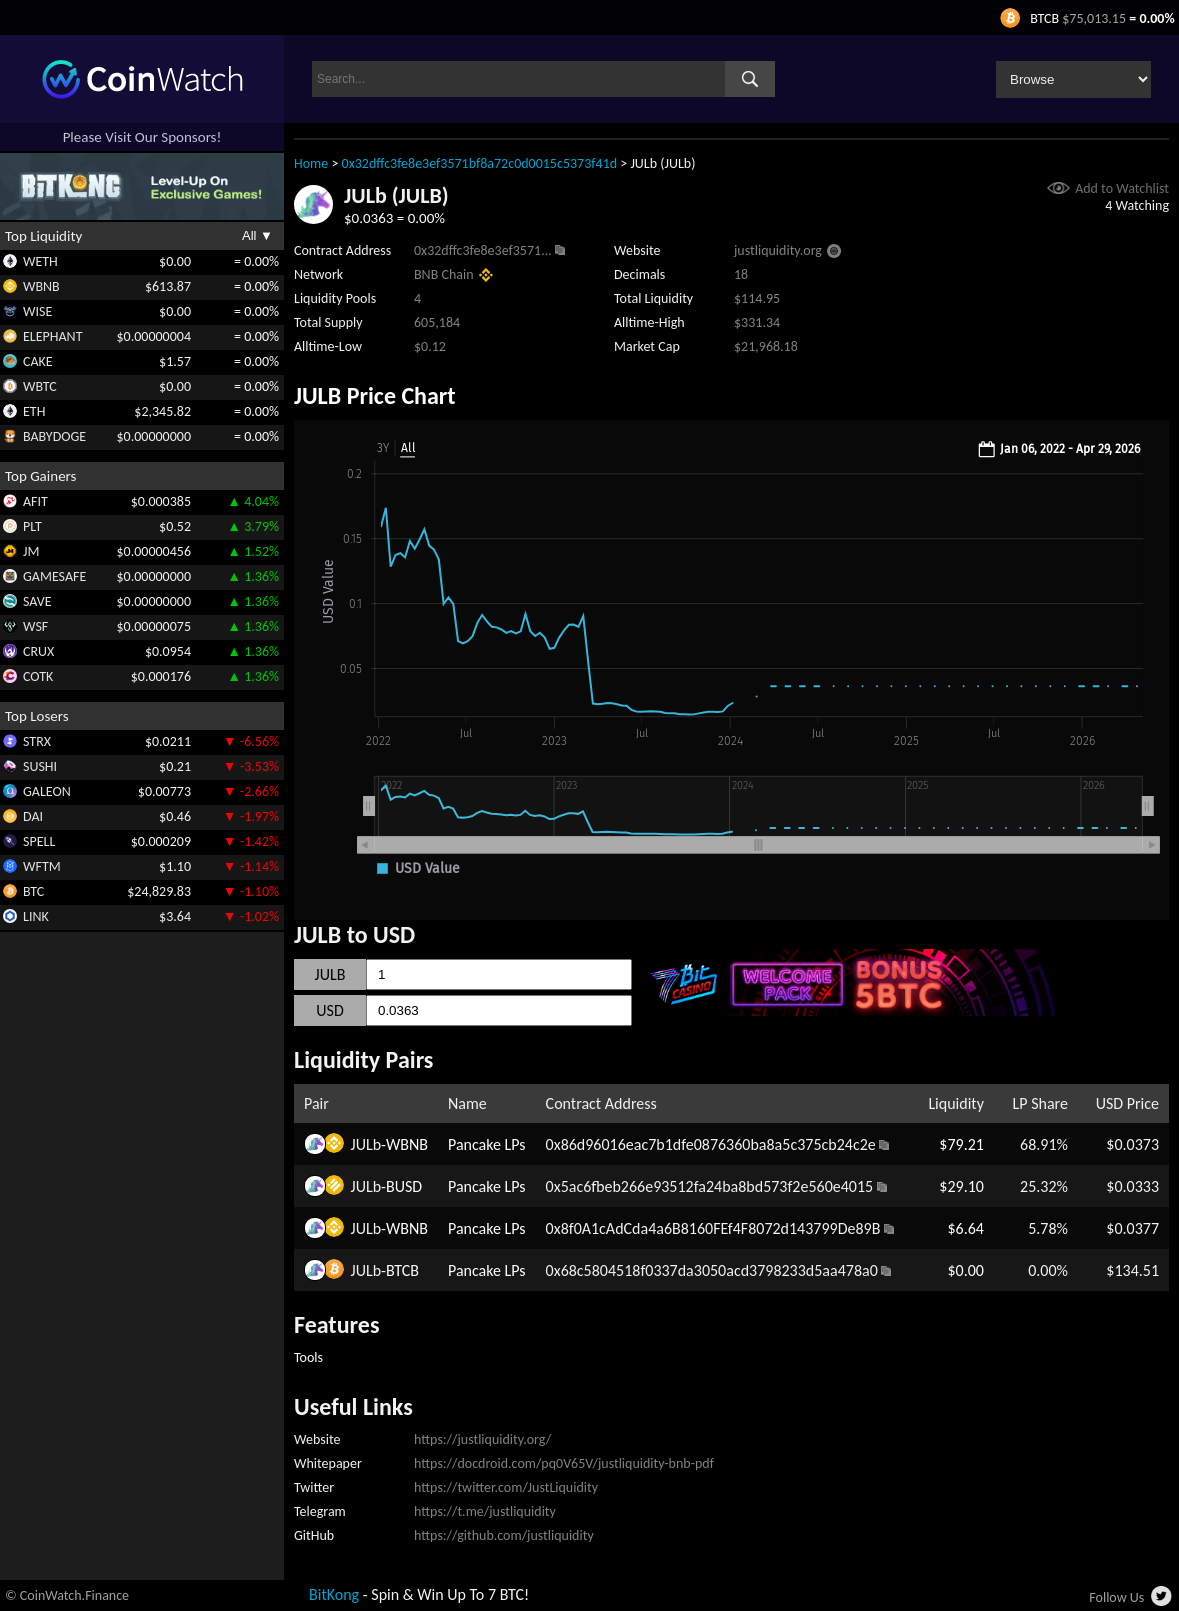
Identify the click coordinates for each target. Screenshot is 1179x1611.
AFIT (35, 501)
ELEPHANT (52, 336)
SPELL (39, 841)
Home (311, 163)
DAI (33, 816)
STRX (37, 741)
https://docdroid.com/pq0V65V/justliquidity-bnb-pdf (564, 1463)
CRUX (38, 651)
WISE (37, 311)
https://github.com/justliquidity (504, 1535)
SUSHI (40, 766)
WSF (35, 626)
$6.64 (965, 1228)
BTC (33, 891)
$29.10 (961, 1186)
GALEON (47, 791)
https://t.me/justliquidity (485, 1511)
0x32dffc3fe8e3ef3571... (483, 250)
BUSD (404, 1186)
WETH (40, 261)
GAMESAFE (54, 576)
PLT (32, 526)
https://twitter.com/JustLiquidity (506, 1487)
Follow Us (1116, 1597)
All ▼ (257, 235)
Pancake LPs (487, 1144)
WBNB (41, 286)
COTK (38, 676)
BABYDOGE (54, 436)
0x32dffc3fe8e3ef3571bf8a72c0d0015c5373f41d (480, 163)
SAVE (37, 601)
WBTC (40, 386)
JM (31, 551)
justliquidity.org (778, 250)
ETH (34, 411)
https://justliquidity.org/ (482, 1439)
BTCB (402, 1270)
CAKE (38, 361)
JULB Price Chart (375, 395)
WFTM (42, 866)
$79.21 (961, 1144)
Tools (308, 1357)
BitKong (334, 1594)
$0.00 (965, 1270)
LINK (36, 916)
